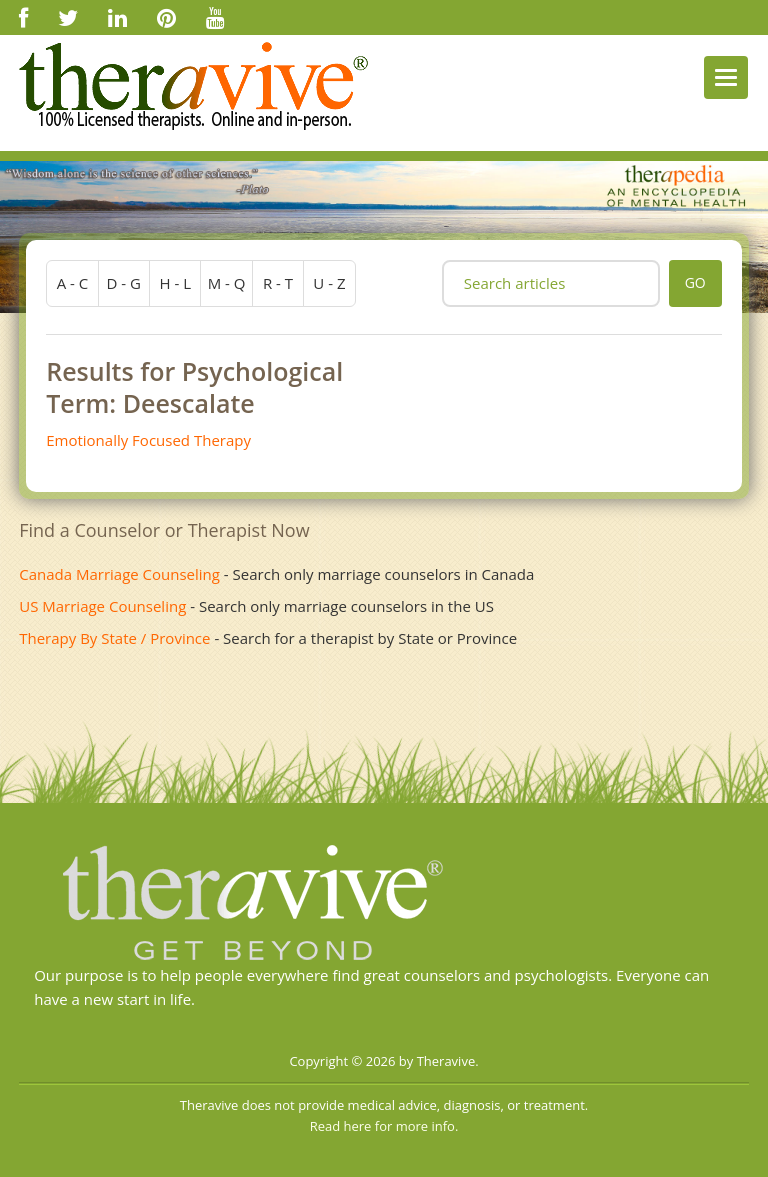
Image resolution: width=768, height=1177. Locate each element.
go (695, 282)
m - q (227, 283)
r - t (278, 283)
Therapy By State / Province (114, 638)
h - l (175, 283)
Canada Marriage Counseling (119, 574)
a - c (73, 283)
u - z (329, 283)
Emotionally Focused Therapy (148, 440)
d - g (124, 283)
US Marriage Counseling (102, 606)
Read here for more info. (384, 1126)
